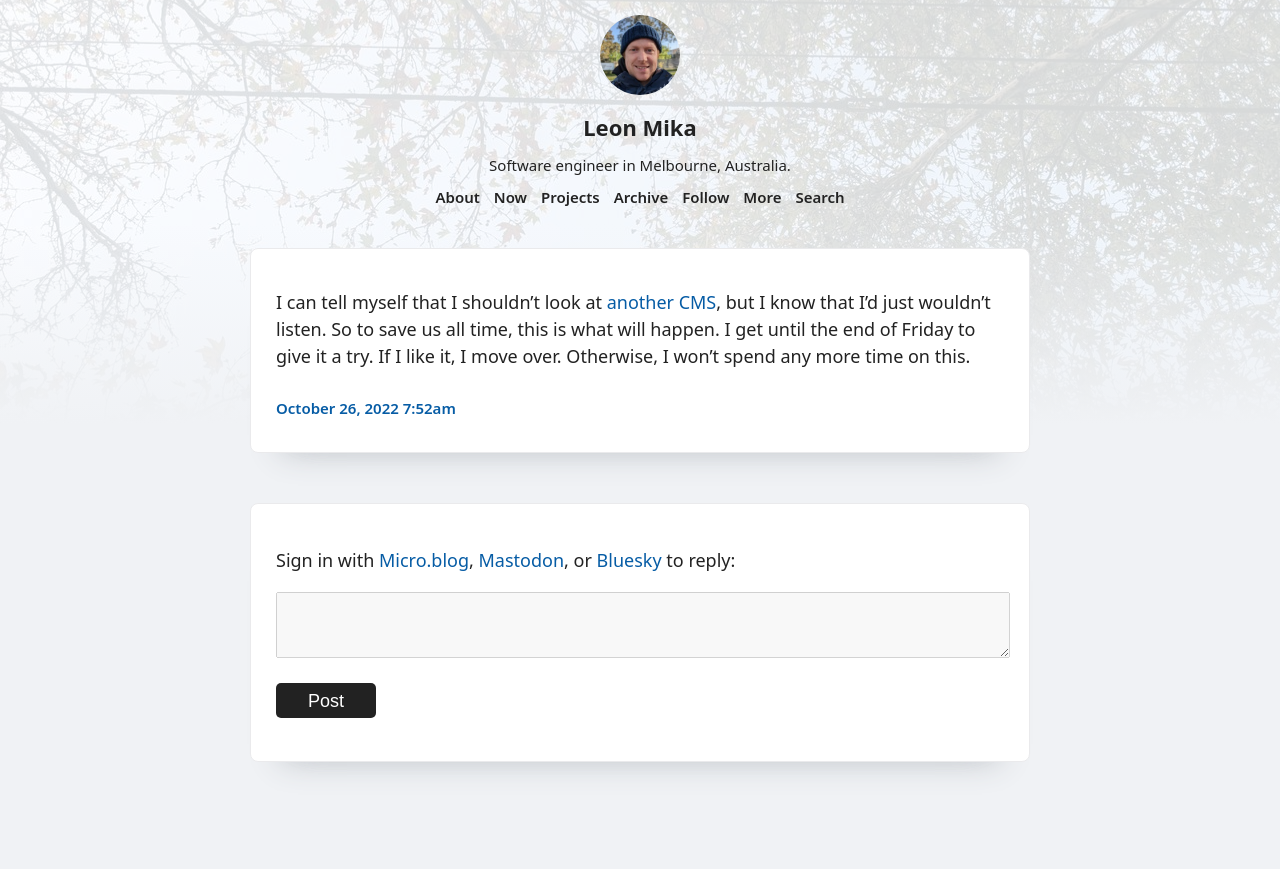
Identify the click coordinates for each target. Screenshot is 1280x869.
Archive (641, 197)
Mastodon (522, 560)
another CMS (662, 302)
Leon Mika (639, 127)
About (457, 197)
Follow (705, 197)
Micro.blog (424, 560)
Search (819, 197)
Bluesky (629, 560)
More (762, 197)
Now (510, 197)
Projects (570, 197)
